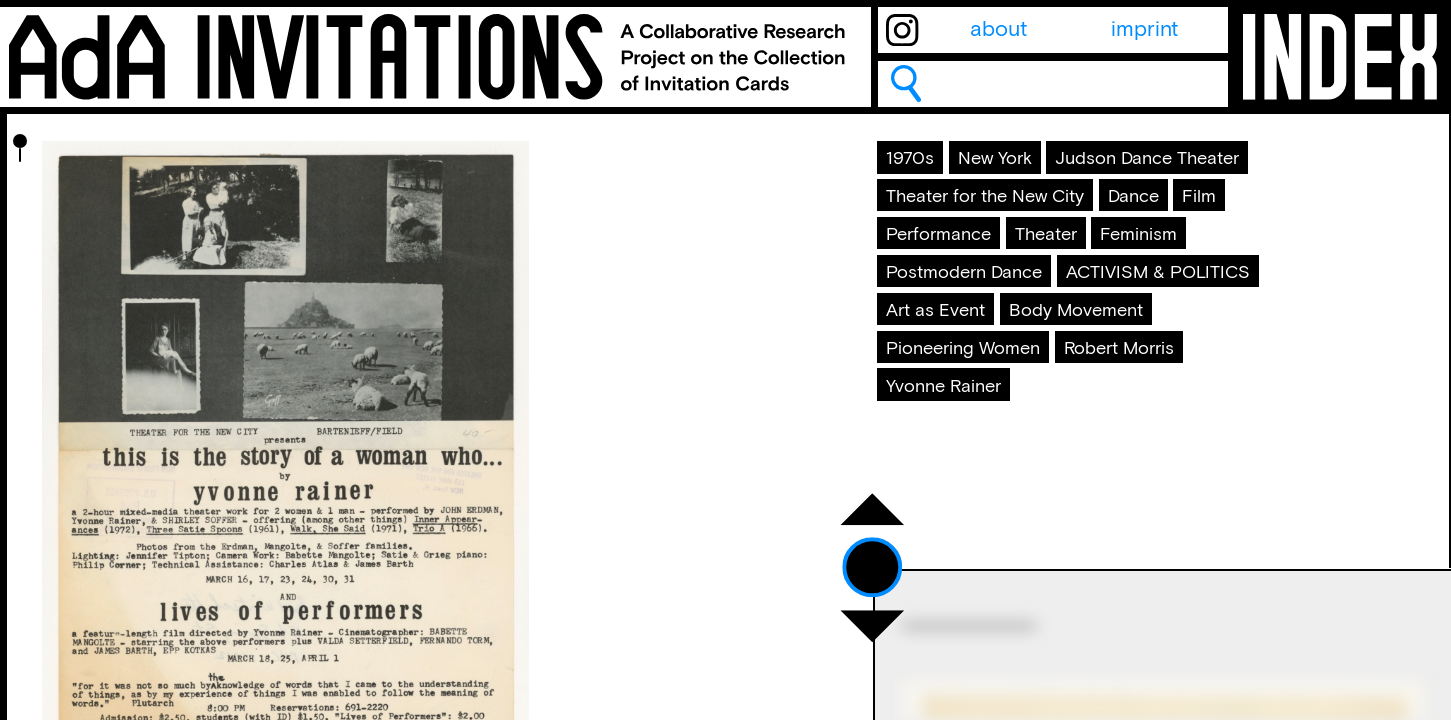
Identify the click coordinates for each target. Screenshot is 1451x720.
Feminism (941, 350)
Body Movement (974, 441)
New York (1024, 169)
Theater (1157, 305)
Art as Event (1198, 395)
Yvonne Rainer (1127, 486)
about (998, 30)
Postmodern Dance (1109, 350)
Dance (1193, 259)
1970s (923, 169)
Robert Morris (962, 486)
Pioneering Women (1175, 441)
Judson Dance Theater (1005, 214)
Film (915, 305)
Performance (1028, 305)
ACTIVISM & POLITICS (1003, 395)
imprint (1144, 30)
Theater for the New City (1014, 259)
